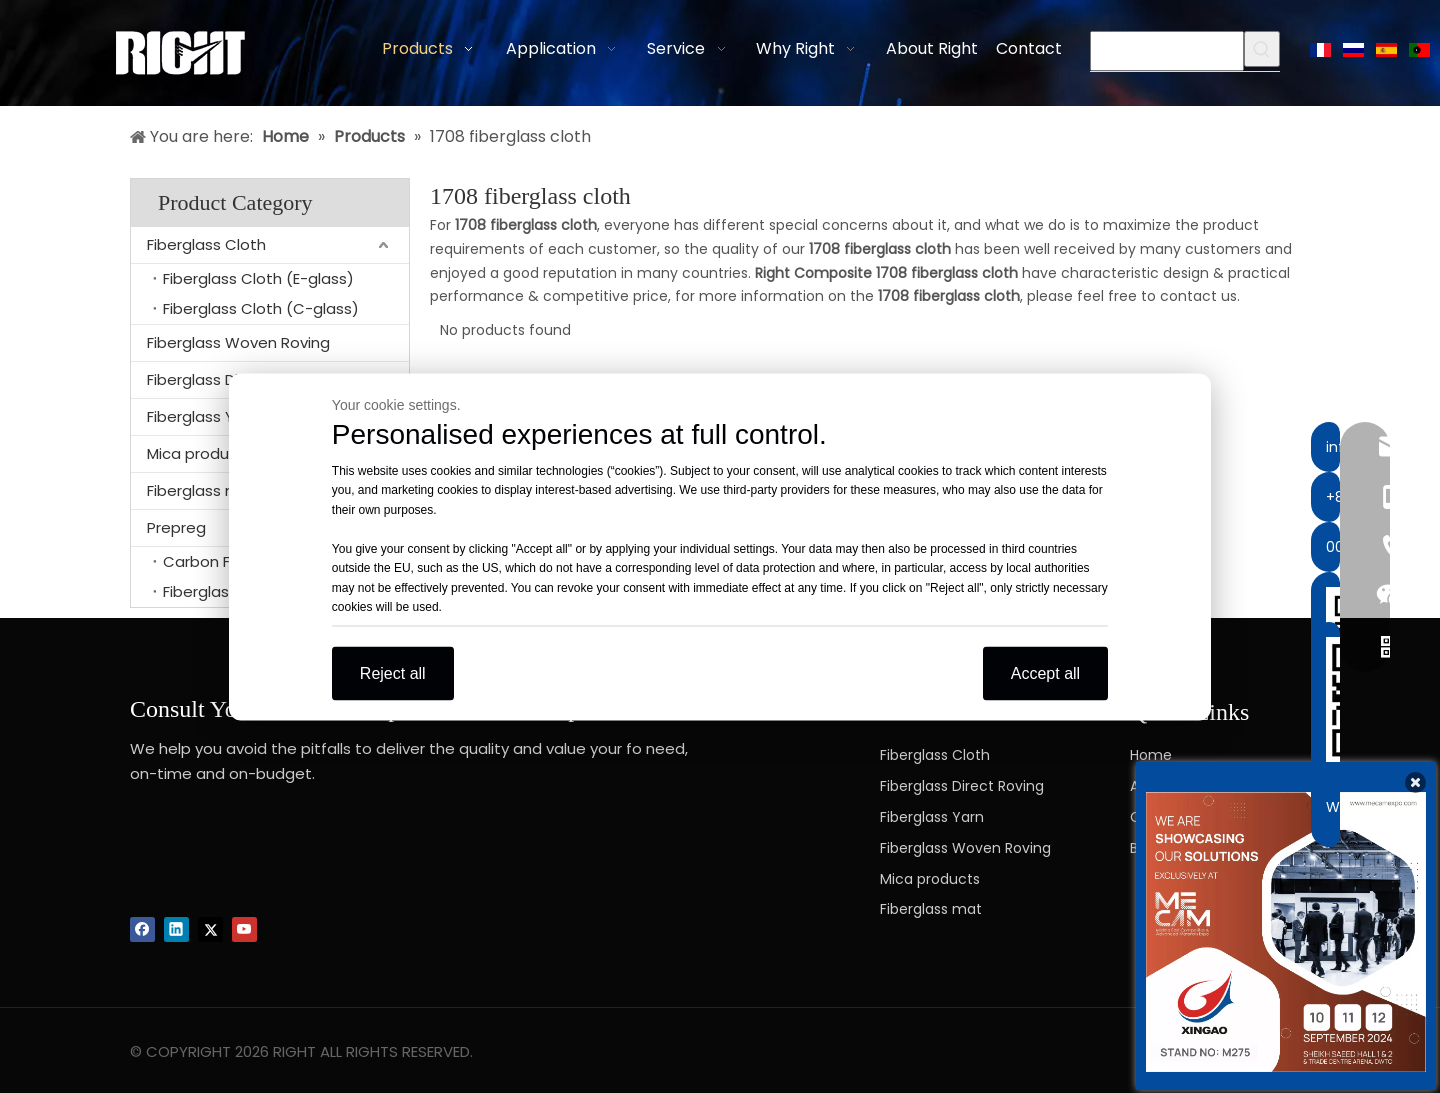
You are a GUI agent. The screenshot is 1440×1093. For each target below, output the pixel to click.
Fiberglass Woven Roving (238, 342)
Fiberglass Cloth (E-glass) (258, 278)
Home (1151, 755)
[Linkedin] (176, 929)
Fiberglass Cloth (206, 244)
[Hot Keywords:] (1262, 49)
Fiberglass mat (931, 909)
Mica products (930, 879)
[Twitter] (210, 929)
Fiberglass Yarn (932, 817)
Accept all (1045, 672)
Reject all (393, 672)
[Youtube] (244, 929)
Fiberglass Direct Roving (962, 786)
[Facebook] (142, 929)
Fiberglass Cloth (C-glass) (261, 308)
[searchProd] (1167, 51)
